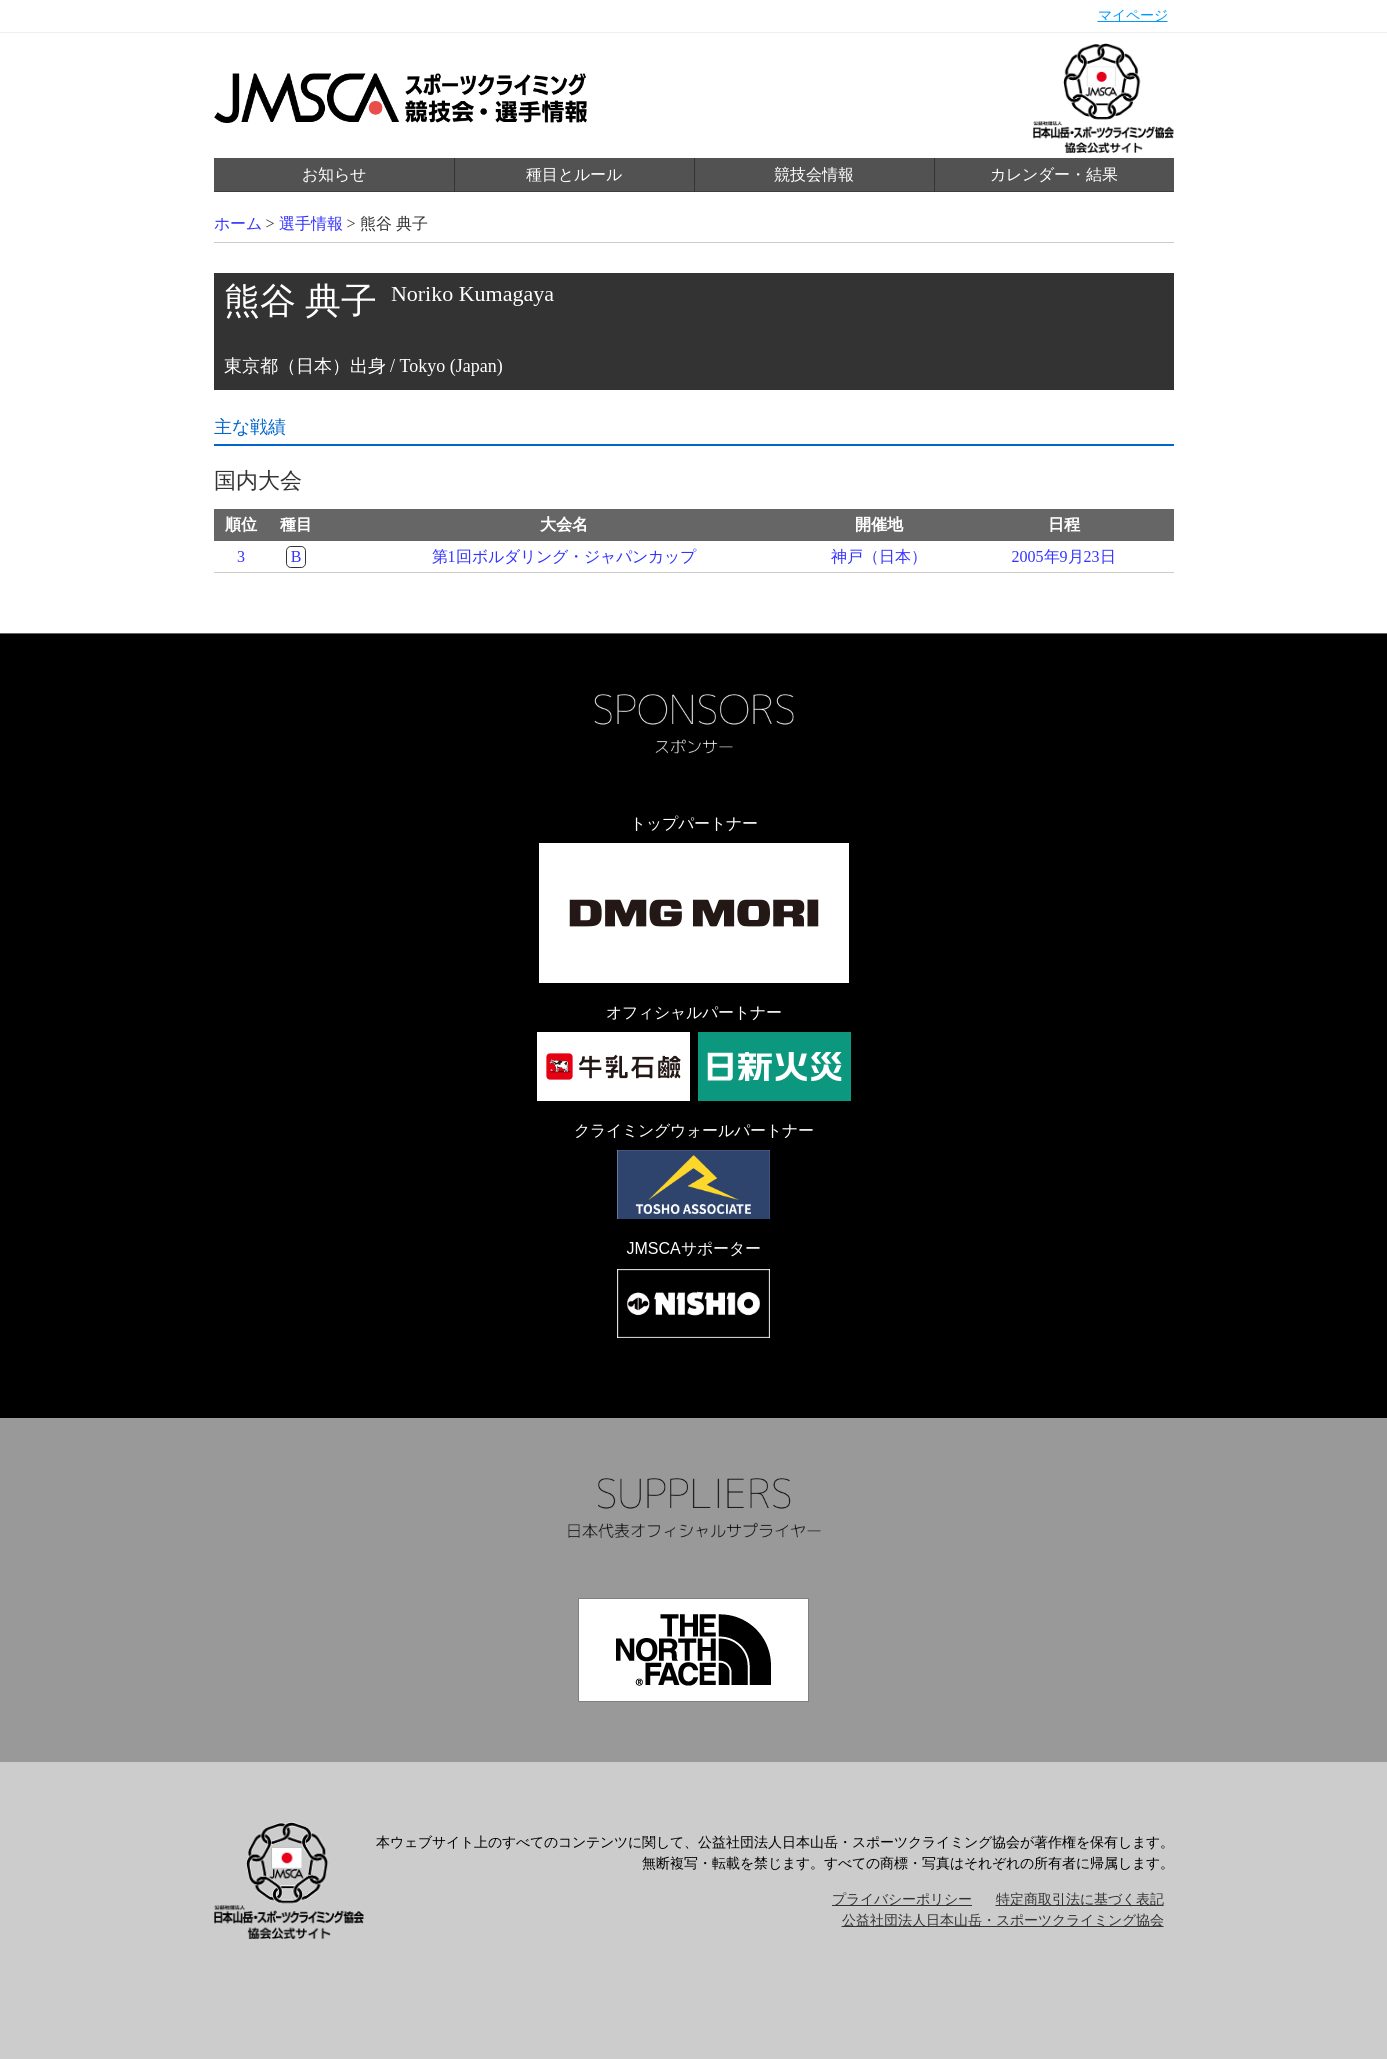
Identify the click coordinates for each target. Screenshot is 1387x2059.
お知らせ (334, 174)
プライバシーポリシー (902, 1899)
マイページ (1133, 15)
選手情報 (311, 223)
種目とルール (574, 174)
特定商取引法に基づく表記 (1080, 1899)
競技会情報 (814, 174)
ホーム (238, 223)
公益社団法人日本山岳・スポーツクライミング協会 (1003, 1920)
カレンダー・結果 (1054, 174)
